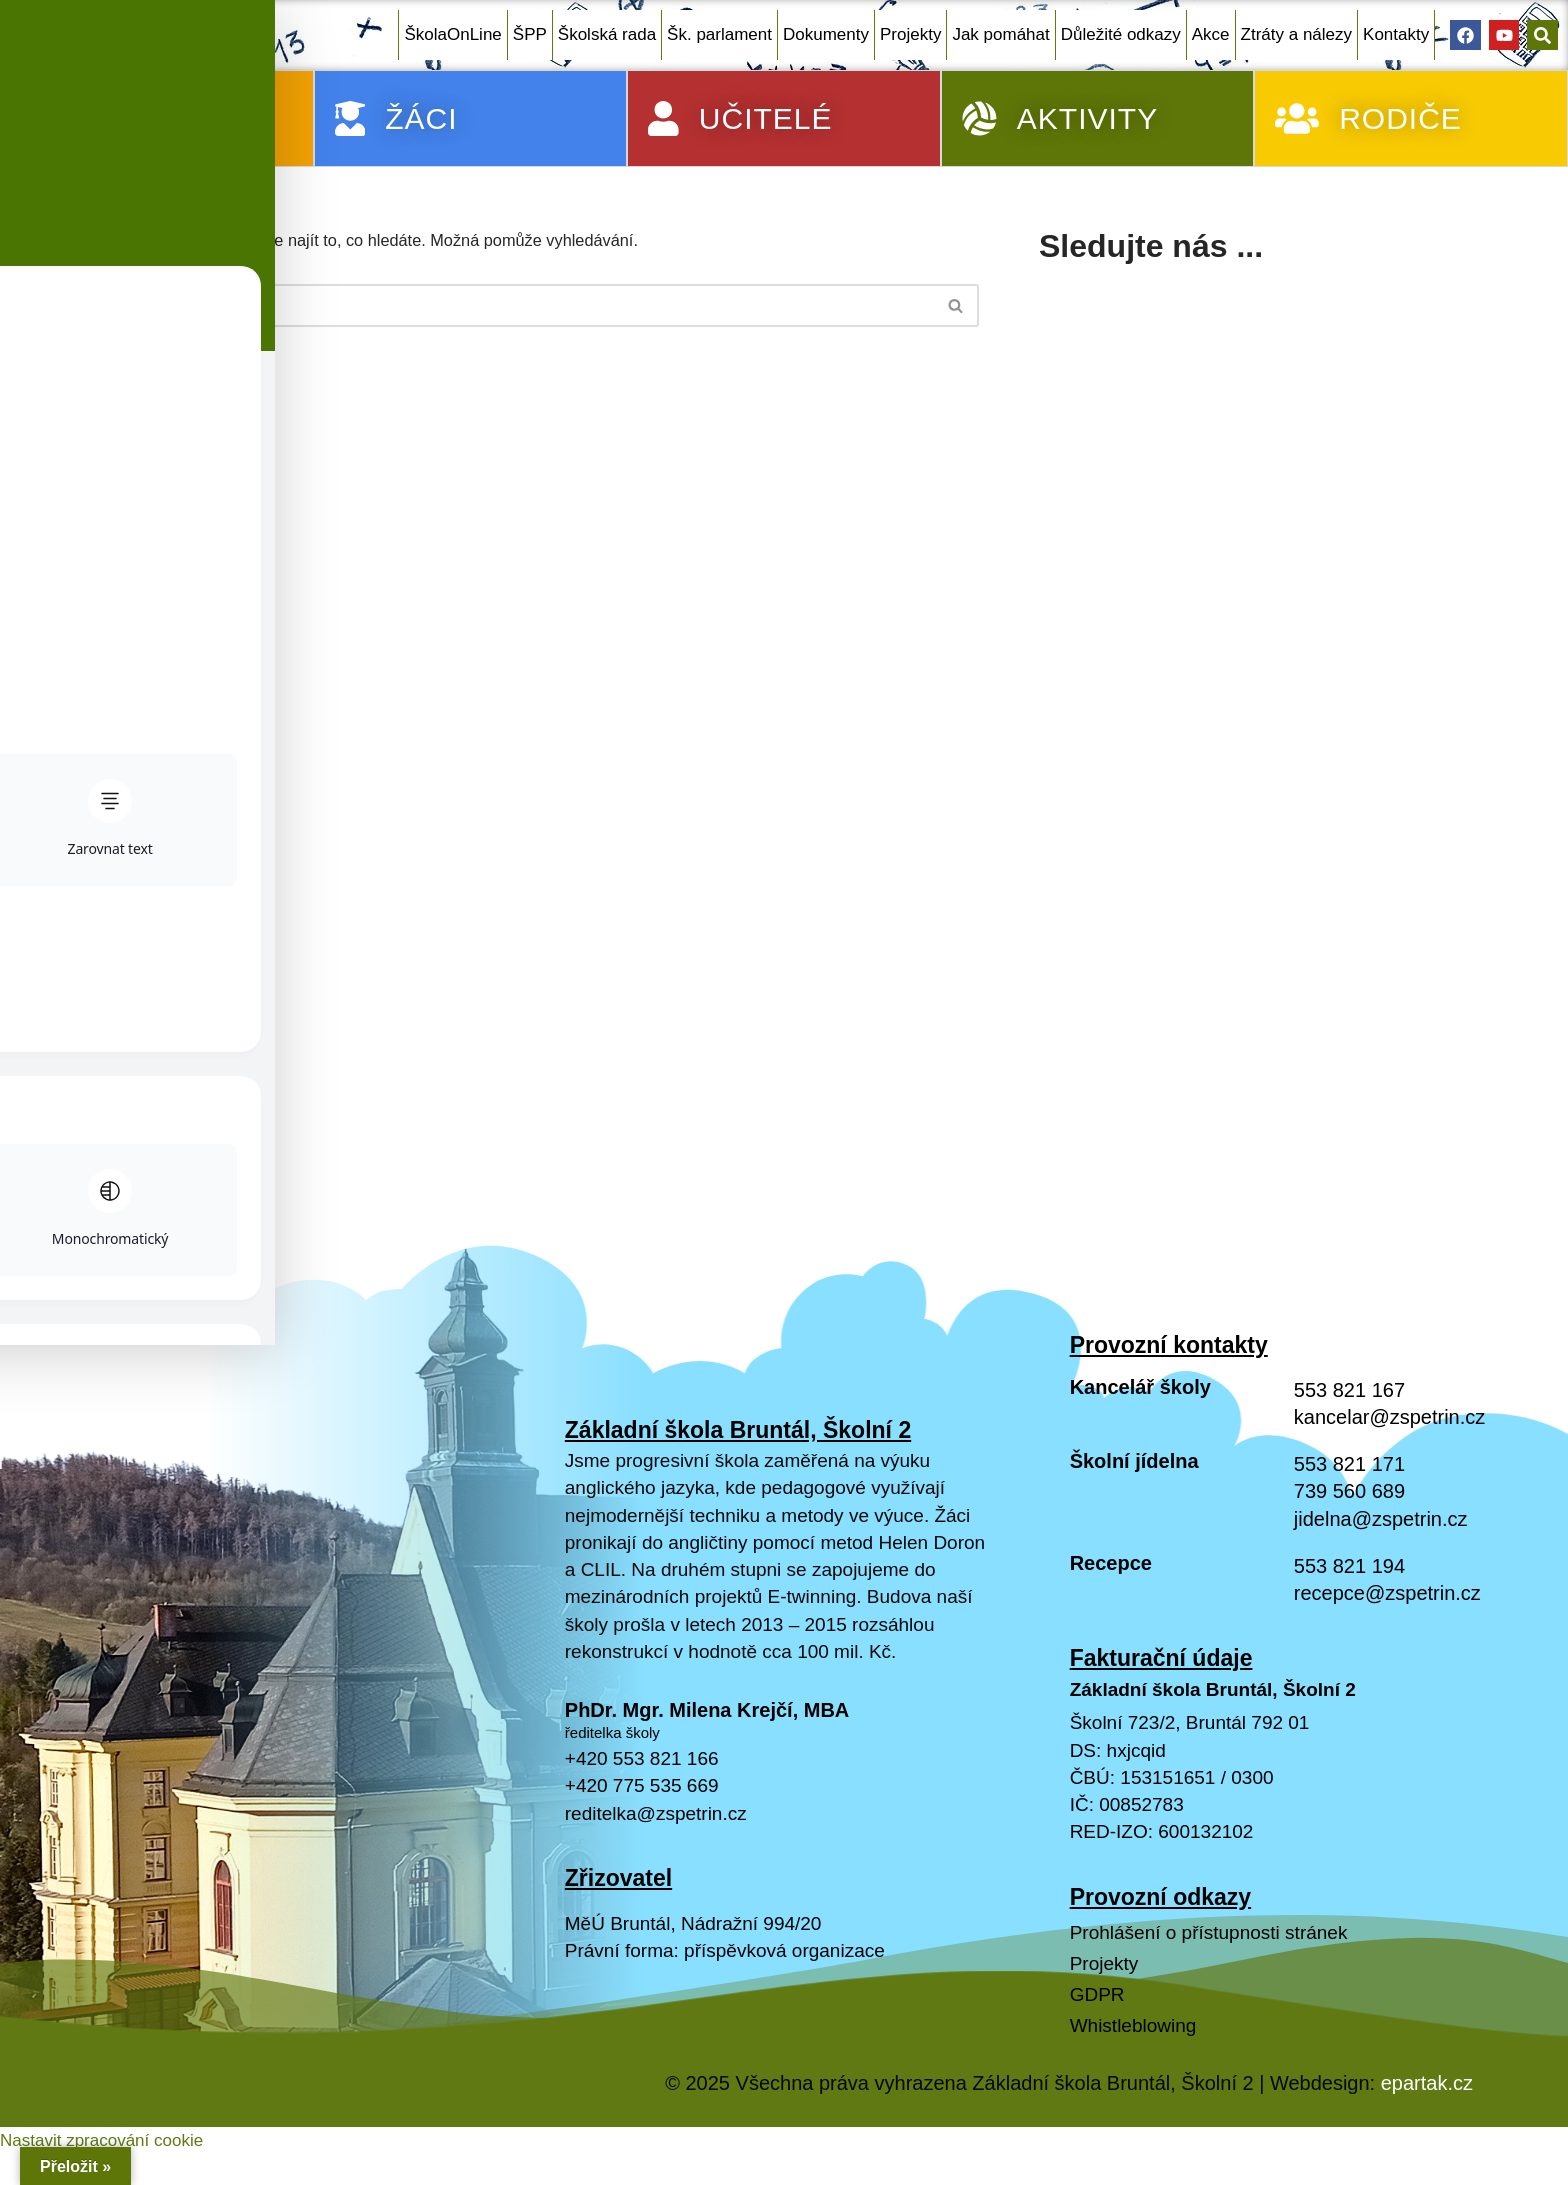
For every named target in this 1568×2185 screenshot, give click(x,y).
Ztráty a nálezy (1297, 34)
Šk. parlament (719, 34)
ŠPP (530, 34)
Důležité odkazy (1121, 34)
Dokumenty (826, 34)
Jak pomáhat (1000, 34)
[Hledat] (516, 308)
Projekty (910, 34)
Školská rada (607, 34)
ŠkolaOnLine (452, 34)
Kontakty (1396, 34)
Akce (1211, 34)
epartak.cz (1427, 2140)
